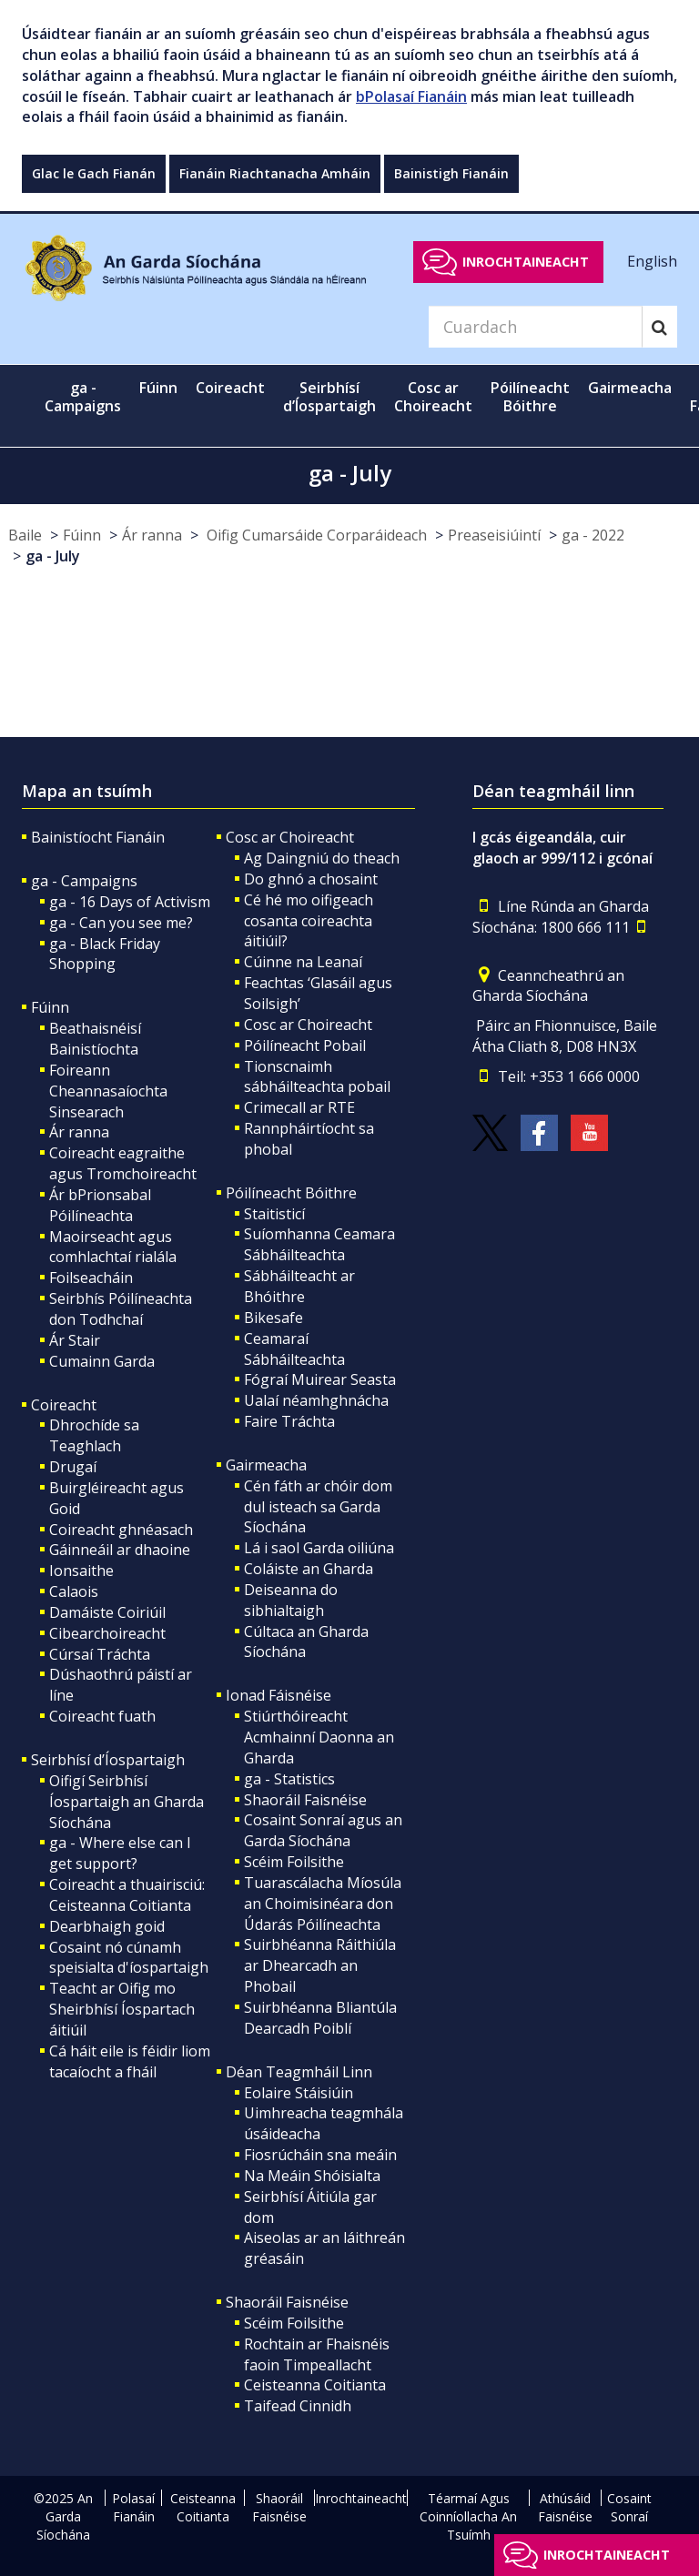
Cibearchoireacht (107, 1633)
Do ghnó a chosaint (311, 879)
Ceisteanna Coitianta (315, 2385)
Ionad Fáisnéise (278, 1695)
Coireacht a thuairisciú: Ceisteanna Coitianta (127, 1894)
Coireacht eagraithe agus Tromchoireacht (123, 1163)
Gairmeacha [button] (630, 388)
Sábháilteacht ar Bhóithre (299, 1286)
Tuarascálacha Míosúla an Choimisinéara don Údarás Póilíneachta (322, 1904)
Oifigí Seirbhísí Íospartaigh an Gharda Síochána (126, 1802)
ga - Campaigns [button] (83, 397)
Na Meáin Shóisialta (312, 2176)
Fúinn (82, 535)
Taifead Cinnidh (297, 2406)
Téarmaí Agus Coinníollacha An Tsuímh (468, 2516)
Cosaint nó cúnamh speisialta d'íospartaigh (128, 1957)
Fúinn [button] (158, 388)
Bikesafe (273, 1318)
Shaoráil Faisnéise (305, 1800)
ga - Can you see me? (121, 923)
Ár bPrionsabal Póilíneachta (100, 1205)
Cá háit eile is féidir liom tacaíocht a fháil (129, 2061)
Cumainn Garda (102, 1361)
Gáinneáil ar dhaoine (119, 1550)
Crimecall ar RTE (299, 1107)
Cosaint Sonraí (629, 2507)
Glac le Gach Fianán (94, 173)
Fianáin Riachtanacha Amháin (274, 173)
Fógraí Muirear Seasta (320, 1379)
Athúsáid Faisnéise (565, 2507)
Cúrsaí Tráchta (99, 1654)
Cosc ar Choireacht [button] (433, 397)
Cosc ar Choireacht (290, 837)
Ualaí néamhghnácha (316, 1400)
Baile (25, 535)
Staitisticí (274, 1214)
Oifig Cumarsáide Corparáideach (315, 535)
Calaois (73, 1591)
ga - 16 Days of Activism (129, 902)
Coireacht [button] (230, 388)
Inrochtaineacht (525, 261)
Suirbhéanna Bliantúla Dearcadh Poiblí (320, 2017)
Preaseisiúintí (494, 535)
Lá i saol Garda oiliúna (319, 1548)
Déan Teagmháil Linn (299, 2072)
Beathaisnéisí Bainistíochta (95, 1038)
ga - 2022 (593, 535)
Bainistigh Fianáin (451, 173)
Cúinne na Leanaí (303, 962)
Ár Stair (74, 1340)
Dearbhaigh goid (107, 1926)
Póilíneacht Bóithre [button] (530, 397)
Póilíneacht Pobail (305, 1045)
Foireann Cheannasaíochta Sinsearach (108, 1091)
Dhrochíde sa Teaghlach (94, 1435)
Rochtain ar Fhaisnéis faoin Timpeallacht (317, 2354)
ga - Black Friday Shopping (104, 954)
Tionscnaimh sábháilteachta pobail (317, 1076)
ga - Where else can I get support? (120, 1853)
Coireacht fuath (102, 1716)
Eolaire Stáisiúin (298, 2093)
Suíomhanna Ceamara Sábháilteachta (319, 1244)
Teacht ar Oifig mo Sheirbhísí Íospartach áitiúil (122, 2009)
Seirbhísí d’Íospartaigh (108, 1760)
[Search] (535, 327)
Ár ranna (152, 535)
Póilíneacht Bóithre (291, 1193)
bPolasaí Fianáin (411, 96)
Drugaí (72, 1467)
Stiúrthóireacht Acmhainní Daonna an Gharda (319, 1737)
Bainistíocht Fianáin (98, 837)
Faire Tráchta (289, 1421)
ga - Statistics (289, 1779)
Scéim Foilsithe (294, 1862)
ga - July (52, 556)
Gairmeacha (266, 1465)
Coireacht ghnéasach (121, 1530)
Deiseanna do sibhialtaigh (291, 1600)
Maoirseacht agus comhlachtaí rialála (113, 1247)
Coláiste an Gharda (308, 1569)
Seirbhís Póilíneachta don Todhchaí (120, 1308)
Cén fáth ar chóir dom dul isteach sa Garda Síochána (318, 1507)
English (652, 261)
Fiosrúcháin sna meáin (320, 2155)
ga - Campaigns (84, 881)
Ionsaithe (81, 1571)
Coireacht (63, 1405)
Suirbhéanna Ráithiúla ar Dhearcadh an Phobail (320, 1965)
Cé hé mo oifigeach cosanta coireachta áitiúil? (308, 921)
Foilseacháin (91, 1278)
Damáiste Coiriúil (107, 1612)
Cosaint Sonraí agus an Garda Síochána (323, 1830)
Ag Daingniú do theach (322, 858)
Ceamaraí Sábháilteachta (294, 1348)
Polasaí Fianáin (133, 2507)
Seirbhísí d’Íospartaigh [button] (329, 397)
